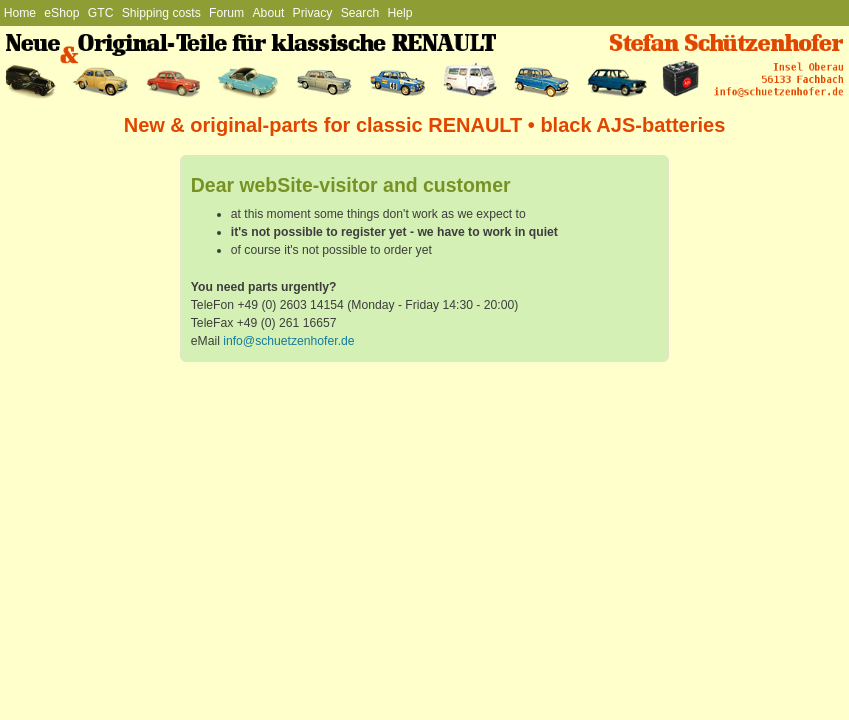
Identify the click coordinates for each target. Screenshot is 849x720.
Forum (226, 13)
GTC (101, 13)
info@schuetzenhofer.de (288, 341)
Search (360, 13)
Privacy (313, 13)
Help (400, 13)
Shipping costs (161, 13)
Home (20, 13)
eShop (61, 13)
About (269, 13)
